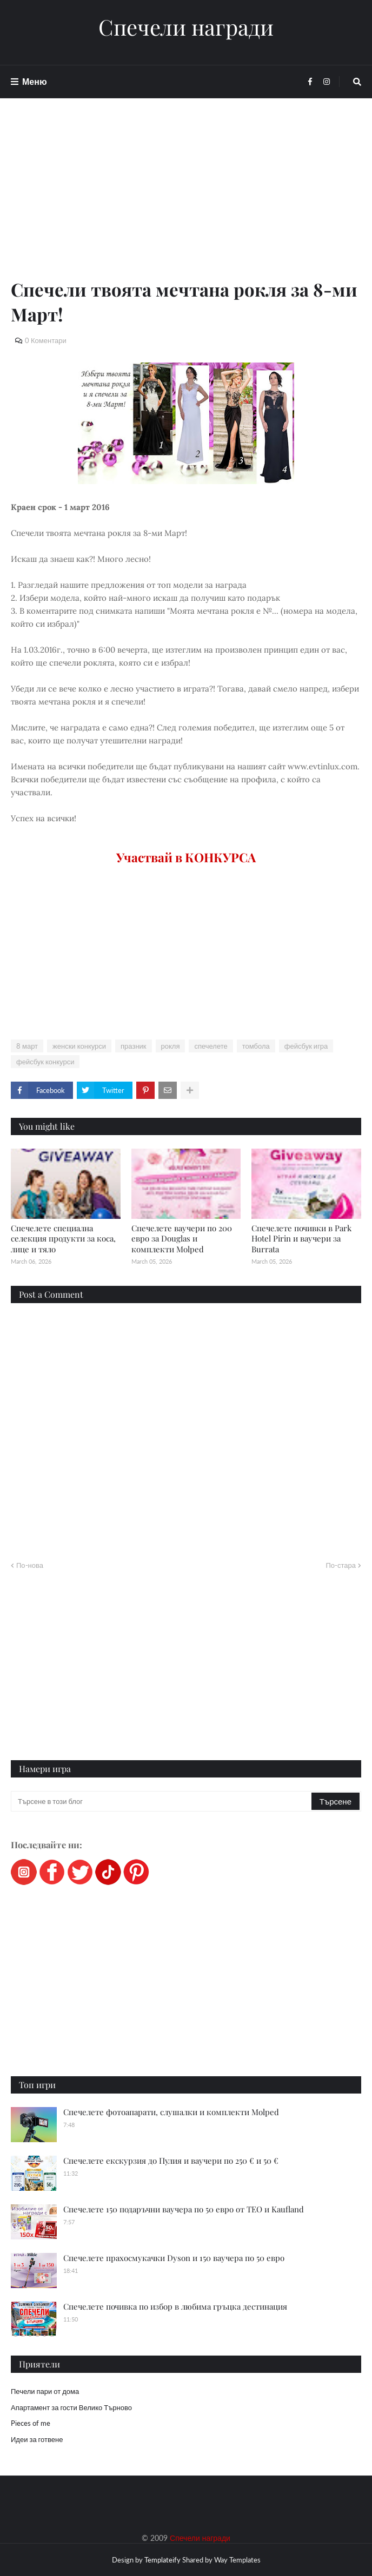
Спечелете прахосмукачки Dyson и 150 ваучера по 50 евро (173, 2257)
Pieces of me (30, 2423)
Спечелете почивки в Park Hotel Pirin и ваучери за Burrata (301, 1239)
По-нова (29, 1565)
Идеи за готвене (37, 2439)
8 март (27, 1046)
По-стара (341, 1565)
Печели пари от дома (45, 2391)
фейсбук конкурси (45, 1061)
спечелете (210, 1046)
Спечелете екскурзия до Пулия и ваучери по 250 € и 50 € (170, 2160)
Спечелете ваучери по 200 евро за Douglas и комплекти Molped (181, 1239)
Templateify (162, 2559)
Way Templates (237, 2559)
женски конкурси (79, 1046)
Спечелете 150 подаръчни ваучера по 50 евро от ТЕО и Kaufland (183, 2209)
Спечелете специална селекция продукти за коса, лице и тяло (63, 1239)
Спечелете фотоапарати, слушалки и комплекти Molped (171, 2112)
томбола (256, 1046)
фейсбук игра (306, 1046)
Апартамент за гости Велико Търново (71, 2407)
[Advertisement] (186, 201)
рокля (170, 1046)
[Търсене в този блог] (161, 1801)
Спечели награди (186, 27)
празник (133, 1046)
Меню (34, 81)
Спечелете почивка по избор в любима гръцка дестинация (175, 2306)
